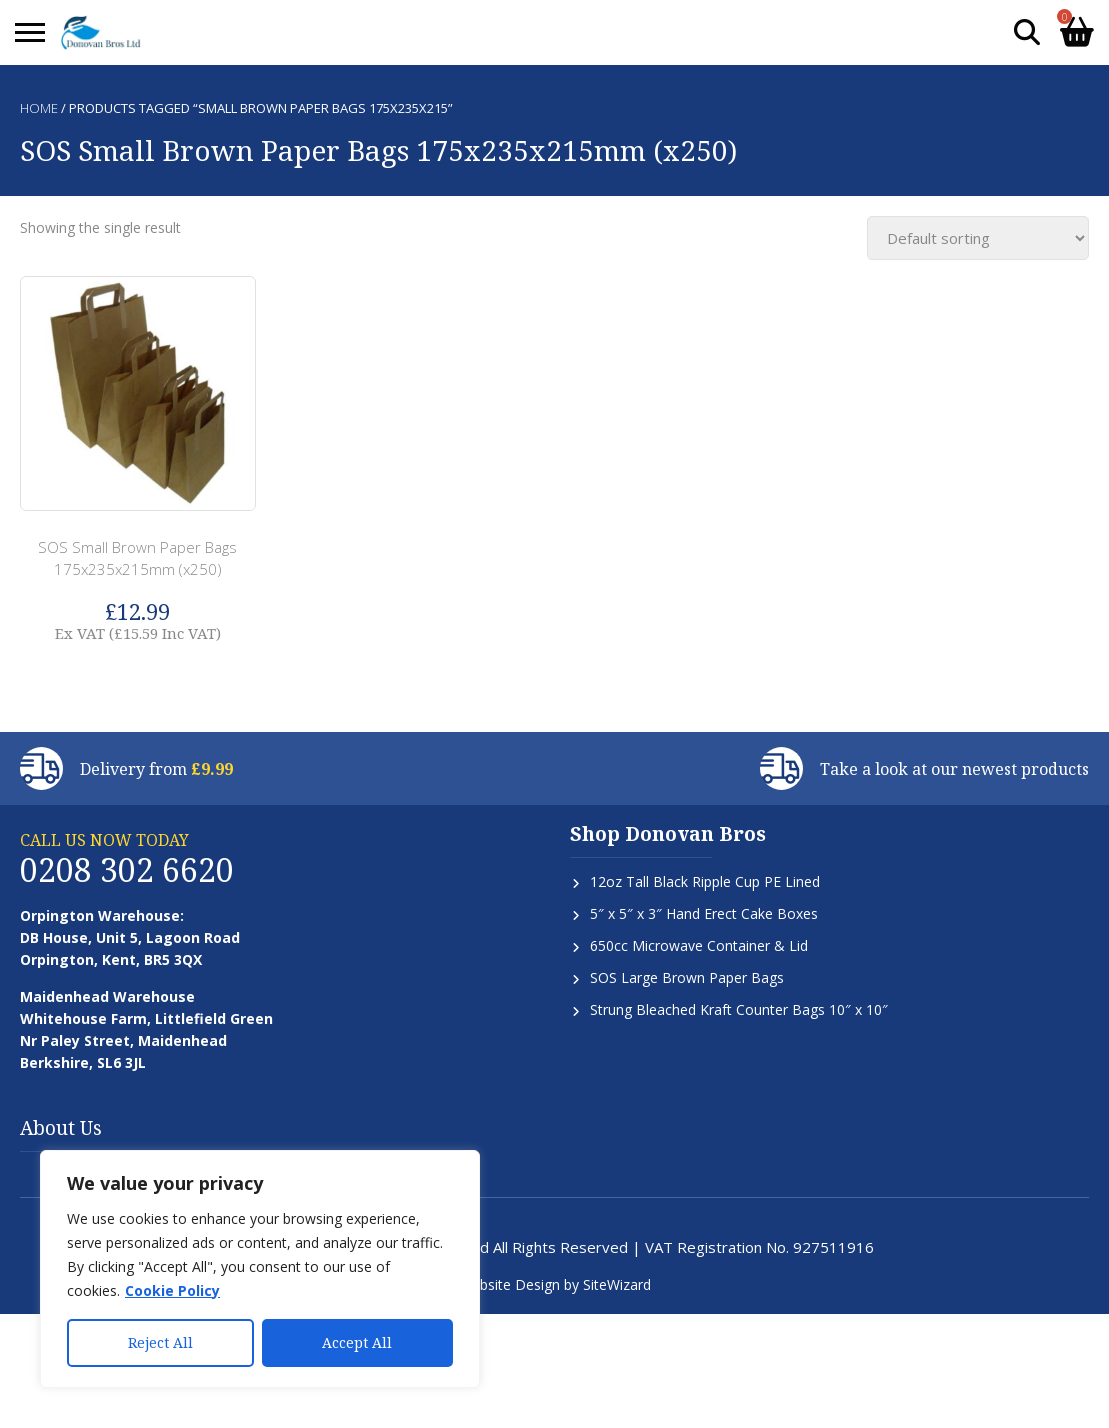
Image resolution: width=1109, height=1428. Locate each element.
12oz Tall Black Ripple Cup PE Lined (705, 881)
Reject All (160, 1342)
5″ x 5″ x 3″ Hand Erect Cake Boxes (704, 913)
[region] (260, 1269)
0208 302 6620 (127, 869)
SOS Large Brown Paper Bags (687, 977)
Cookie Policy (172, 1290)
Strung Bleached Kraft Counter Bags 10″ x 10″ (739, 1009)
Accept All (357, 1342)
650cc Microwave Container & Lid (699, 945)
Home (39, 108)
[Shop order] (978, 238)
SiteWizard (617, 1284)
